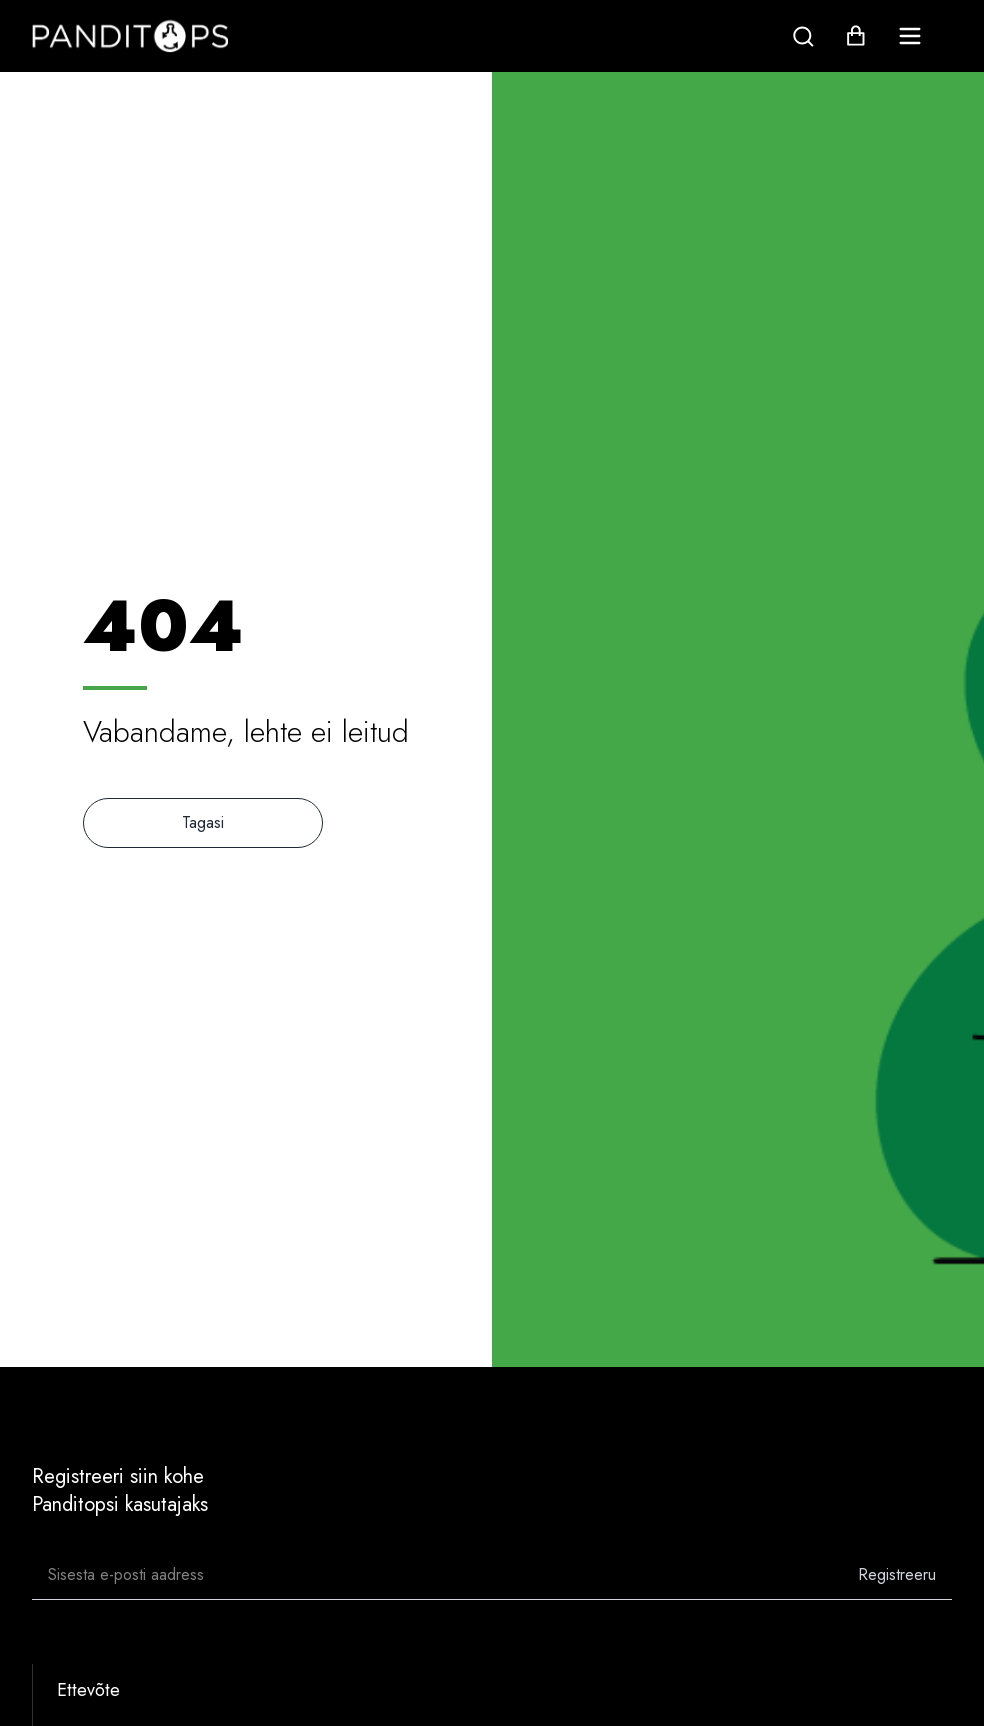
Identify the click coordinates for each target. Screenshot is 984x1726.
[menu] (910, 36)
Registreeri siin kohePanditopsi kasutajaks (120, 1490)
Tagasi (203, 822)
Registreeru (897, 1574)
